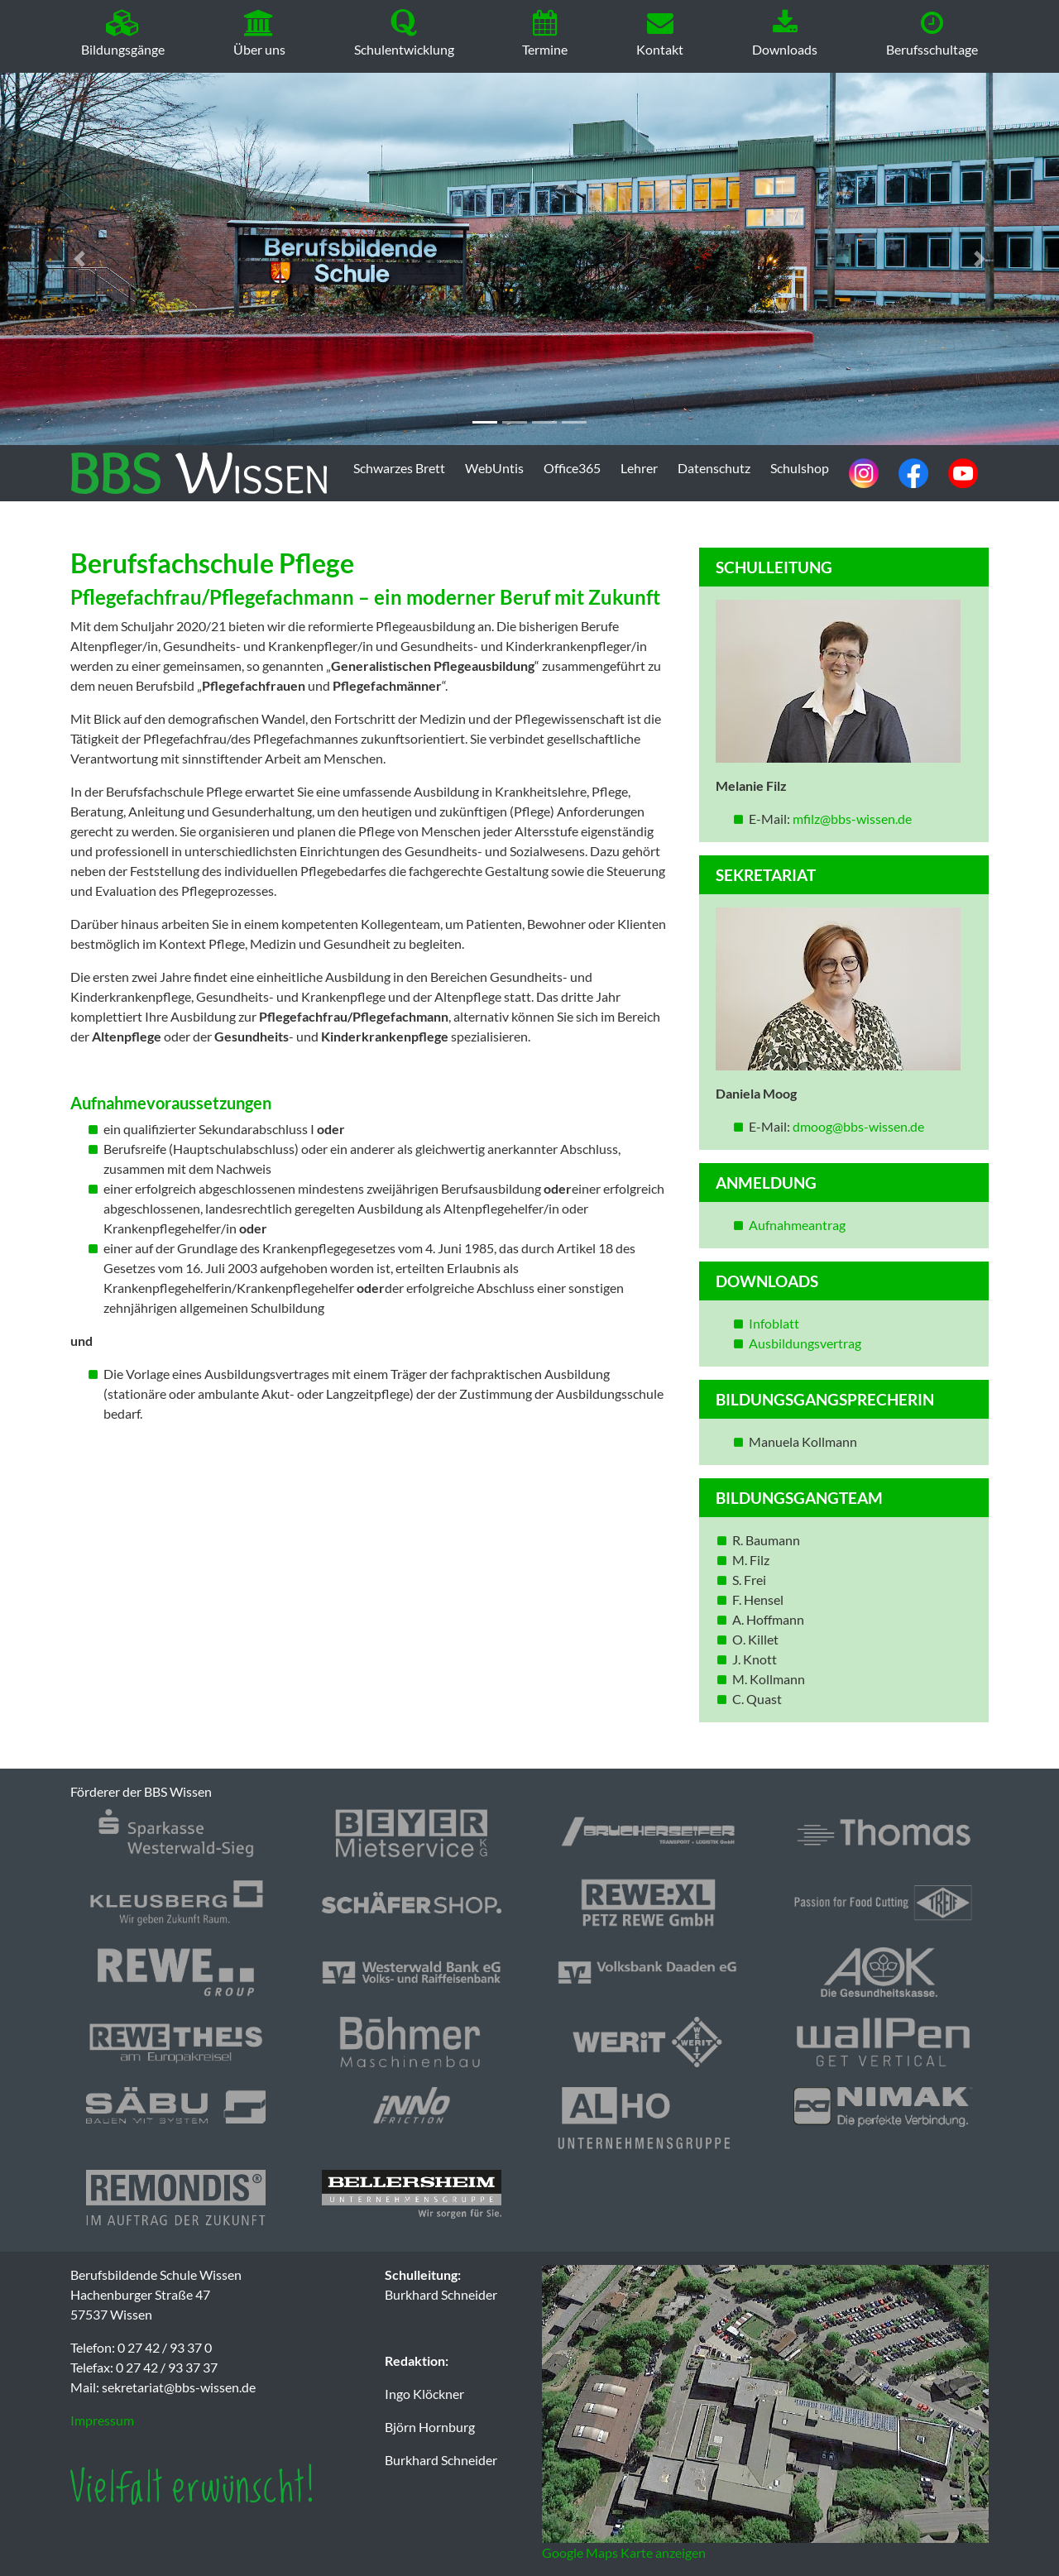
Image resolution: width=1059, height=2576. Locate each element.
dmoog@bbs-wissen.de (858, 1126)
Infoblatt (774, 1323)
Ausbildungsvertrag (806, 1343)
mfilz (806, 818)
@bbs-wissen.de (866, 818)
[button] (79, 259)
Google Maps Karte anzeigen (624, 2552)
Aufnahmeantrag (797, 1225)
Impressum (102, 2420)
